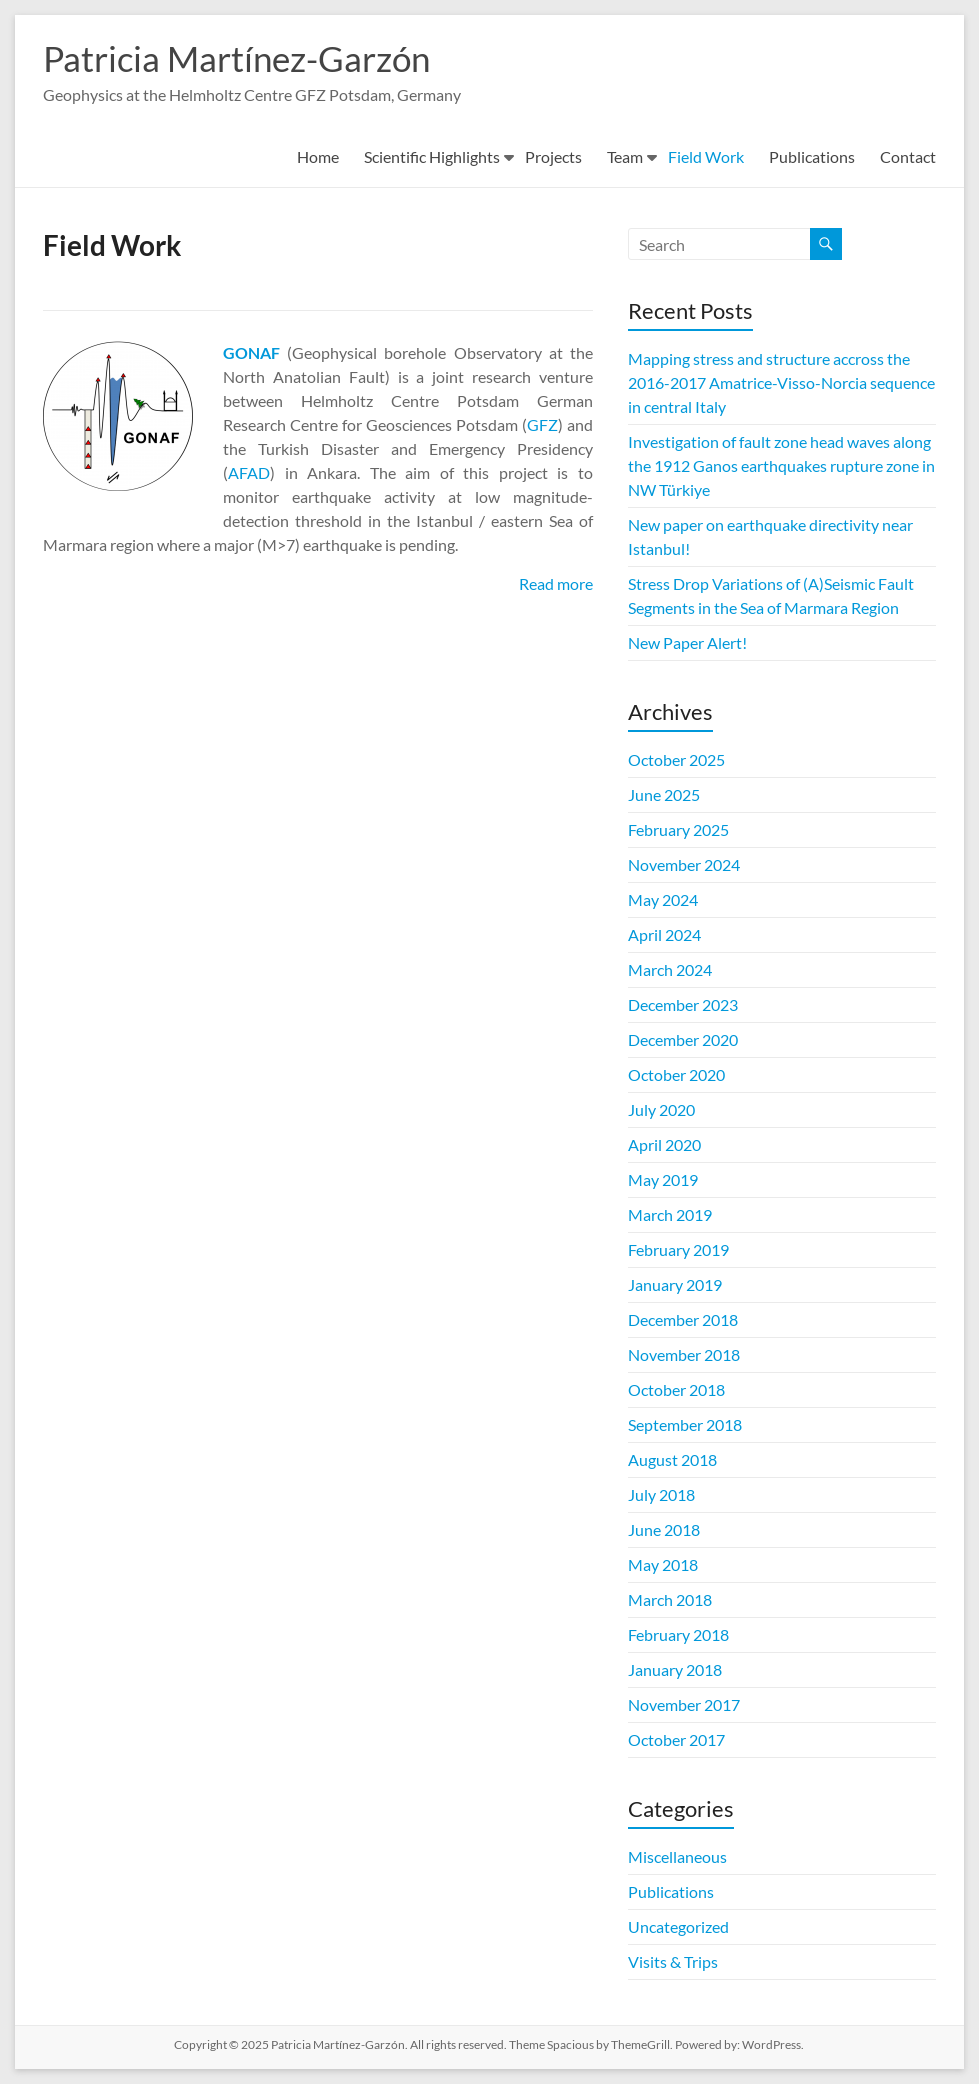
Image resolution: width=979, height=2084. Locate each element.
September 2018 (685, 1424)
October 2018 (676, 1389)
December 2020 (683, 1039)
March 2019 (670, 1214)
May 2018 (663, 1564)
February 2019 (678, 1249)
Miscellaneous (677, 1856)
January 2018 (675, 1669)
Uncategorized (678, 1926)
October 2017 (676, 1739)
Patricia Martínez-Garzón (242, 58)
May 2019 (663, 1179)
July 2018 (661, 1494)
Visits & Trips (673, 1961)
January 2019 (675, 1284)
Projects (553, 156)
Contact (908, 156)
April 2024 (664, 934)
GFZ (542, 424)
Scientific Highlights (432, 156)
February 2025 (678, 829)
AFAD (249, 472)
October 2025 (676, 759)
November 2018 (684, 1354)
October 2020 (676, 1074)
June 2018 (664, 1529)
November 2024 (684, 864)
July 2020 (661, 1109)
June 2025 (664, 794)
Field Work (706, 156)
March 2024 (670, 969)
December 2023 (683, 1004)
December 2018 (683, 1319)
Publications (812, 156)
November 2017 (684, 1704)
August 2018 (672, 1459)
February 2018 (678, 1634)
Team (625, 156)
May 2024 (663, 899)
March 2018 (670, 1599)
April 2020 (664, 1144)
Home (318, 156)
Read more (556, 583)
